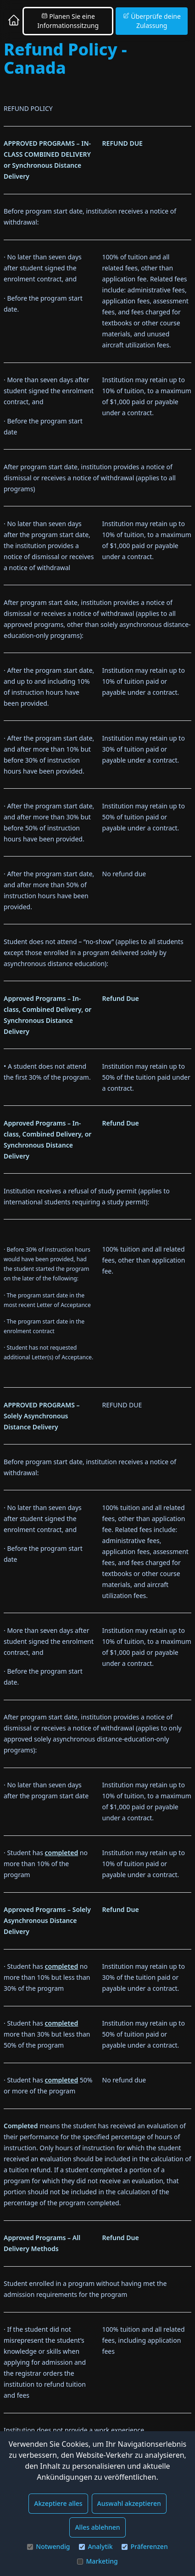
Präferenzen (144, 2546)
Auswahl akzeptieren (129, 2503)
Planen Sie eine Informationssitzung (68, 21)
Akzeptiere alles (58, 2503)
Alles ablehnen (97, 2527)
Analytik (95, 2546)
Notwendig (48, 2546)
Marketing (97, 2561)
